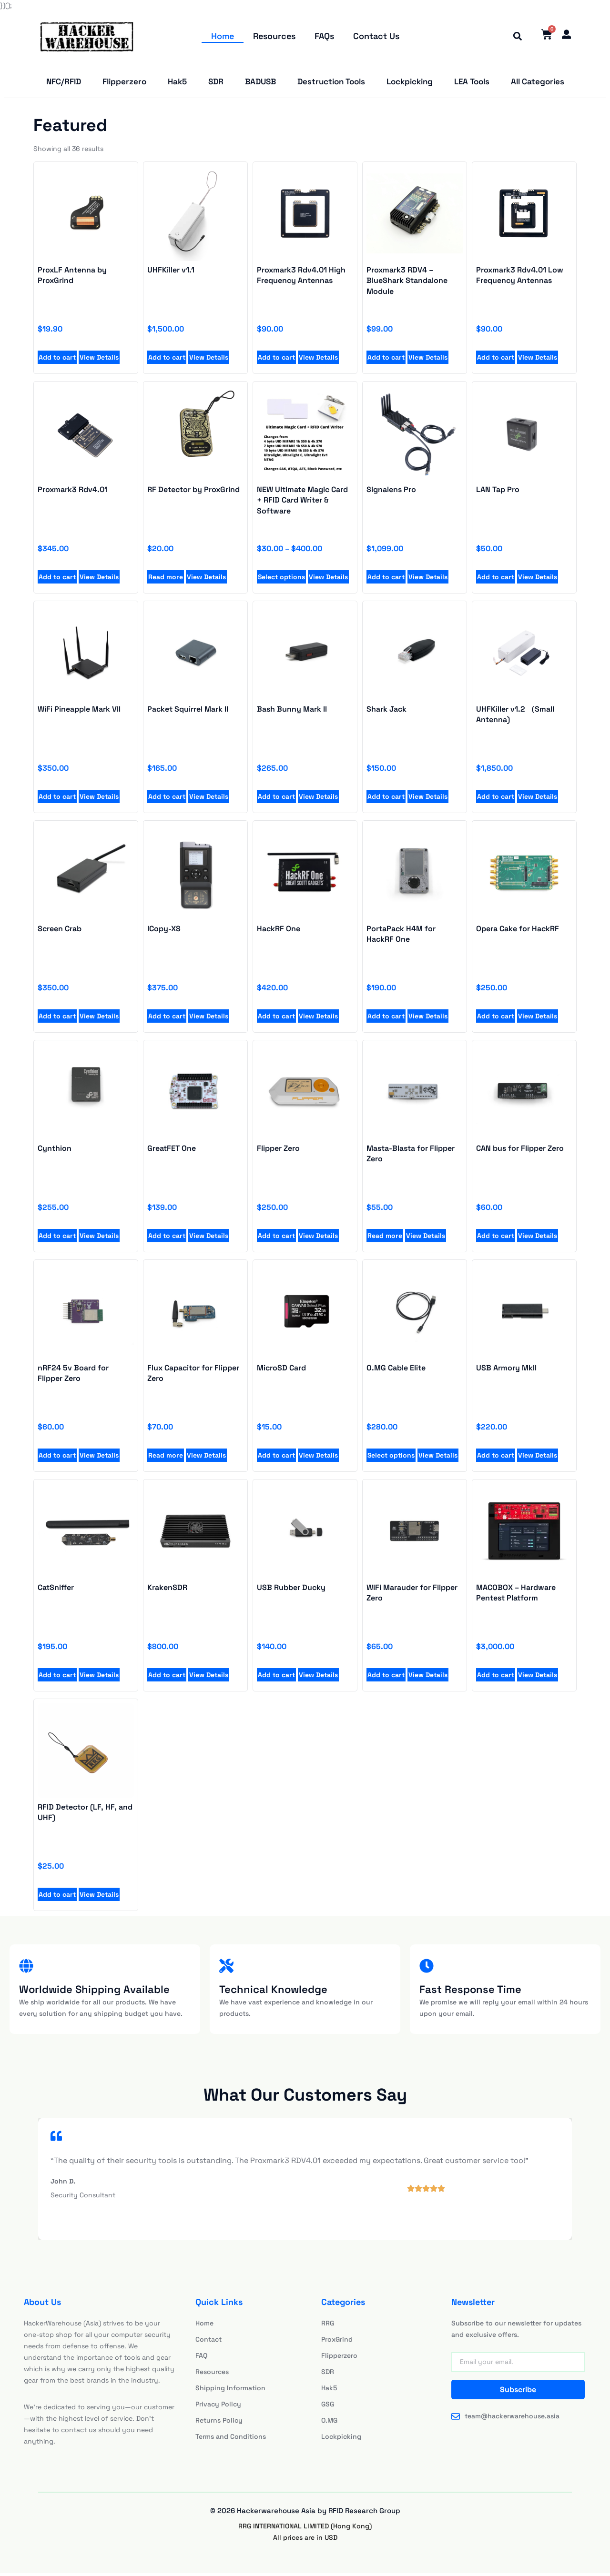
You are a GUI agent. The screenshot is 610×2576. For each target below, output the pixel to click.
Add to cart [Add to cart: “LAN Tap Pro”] (495, 579)
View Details (99, 359)
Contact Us (376, 36)
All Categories (537, 83)
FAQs (324, 36)
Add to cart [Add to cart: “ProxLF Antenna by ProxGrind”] (57, 359)
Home (222, 36)
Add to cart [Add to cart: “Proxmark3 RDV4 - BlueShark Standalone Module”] (386, 359)
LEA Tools (471, 83)
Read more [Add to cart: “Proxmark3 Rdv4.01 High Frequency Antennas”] (384, 1238)
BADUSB (260, 83)
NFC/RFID (63, 83)
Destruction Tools (331, 83)
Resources (274, 36)
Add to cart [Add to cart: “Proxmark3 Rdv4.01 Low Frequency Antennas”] (495, 359)
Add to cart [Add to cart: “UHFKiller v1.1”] (166, 359)
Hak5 (177, 83)
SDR (216, 83)
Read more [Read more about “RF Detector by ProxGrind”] (165, 579)
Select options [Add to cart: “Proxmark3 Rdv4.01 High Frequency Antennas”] (391, 1457)
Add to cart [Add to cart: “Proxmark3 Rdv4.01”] (57, 579)
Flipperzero (124, 83)
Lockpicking (409, 83)
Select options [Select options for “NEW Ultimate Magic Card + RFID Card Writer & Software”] (281, 579)
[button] (514, 36)
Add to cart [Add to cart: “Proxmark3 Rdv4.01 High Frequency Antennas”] (276, 359)
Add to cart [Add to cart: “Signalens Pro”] (386, 579)
